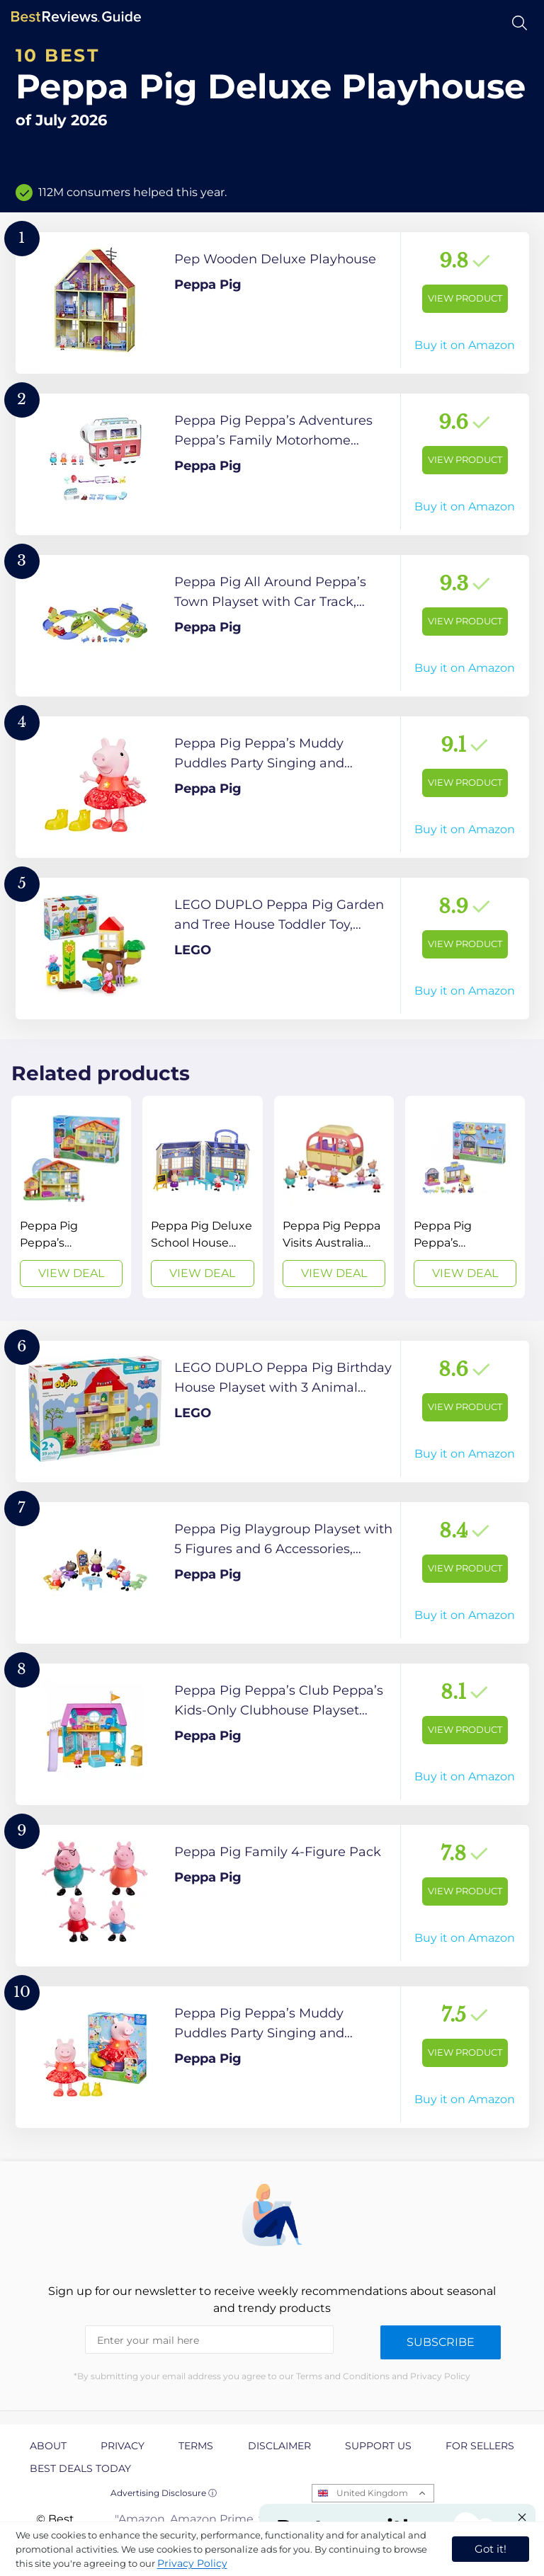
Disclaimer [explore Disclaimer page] (279, 2445)
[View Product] (272, 303)
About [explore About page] (48, 2445)
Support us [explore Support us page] (378, 2445)
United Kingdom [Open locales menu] (372, 2493)
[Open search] (519, 23)
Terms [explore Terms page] (195, 2445)
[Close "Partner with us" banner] (522, 2517)
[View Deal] (71, 1197)
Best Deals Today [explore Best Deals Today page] (80, 2468)
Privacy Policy (192, 2563)
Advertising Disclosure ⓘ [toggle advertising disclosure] (163, 2493)
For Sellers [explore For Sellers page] (480, 2445)
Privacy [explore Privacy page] (122, 2445)
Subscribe (441, 2342)
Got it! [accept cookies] (490, 2548)
